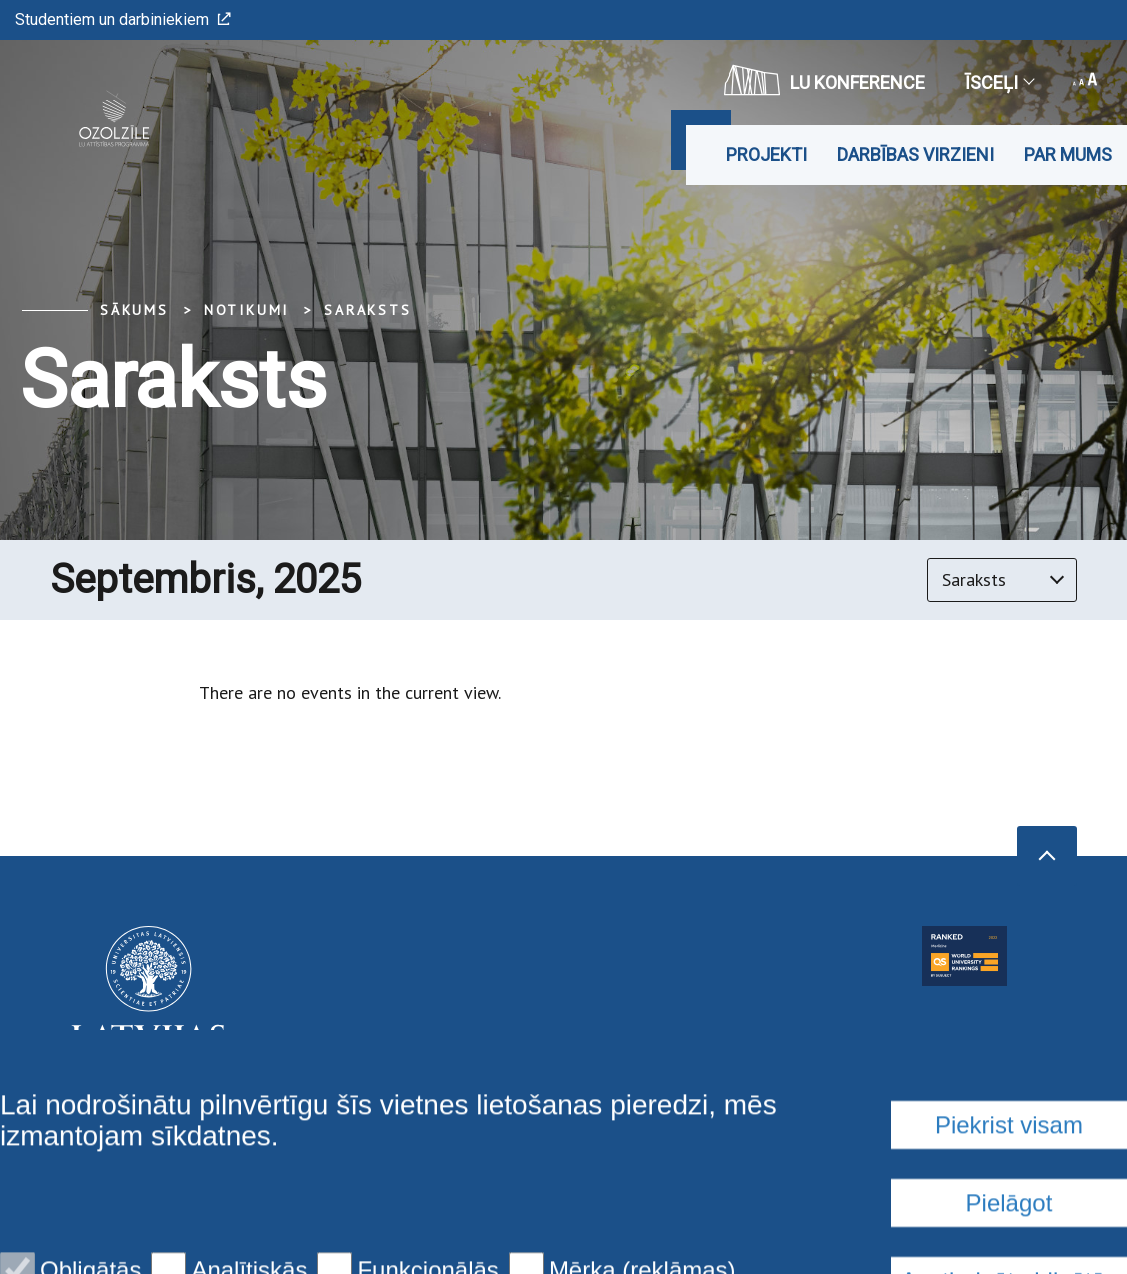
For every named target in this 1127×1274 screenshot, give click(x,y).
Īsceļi (999, 82)
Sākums (134, 310)
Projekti (766, 154)
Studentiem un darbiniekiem (123, 19)
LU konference (824, 80)
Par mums (1068, 154)
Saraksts (367, 310)
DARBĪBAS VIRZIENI (915, 154)
